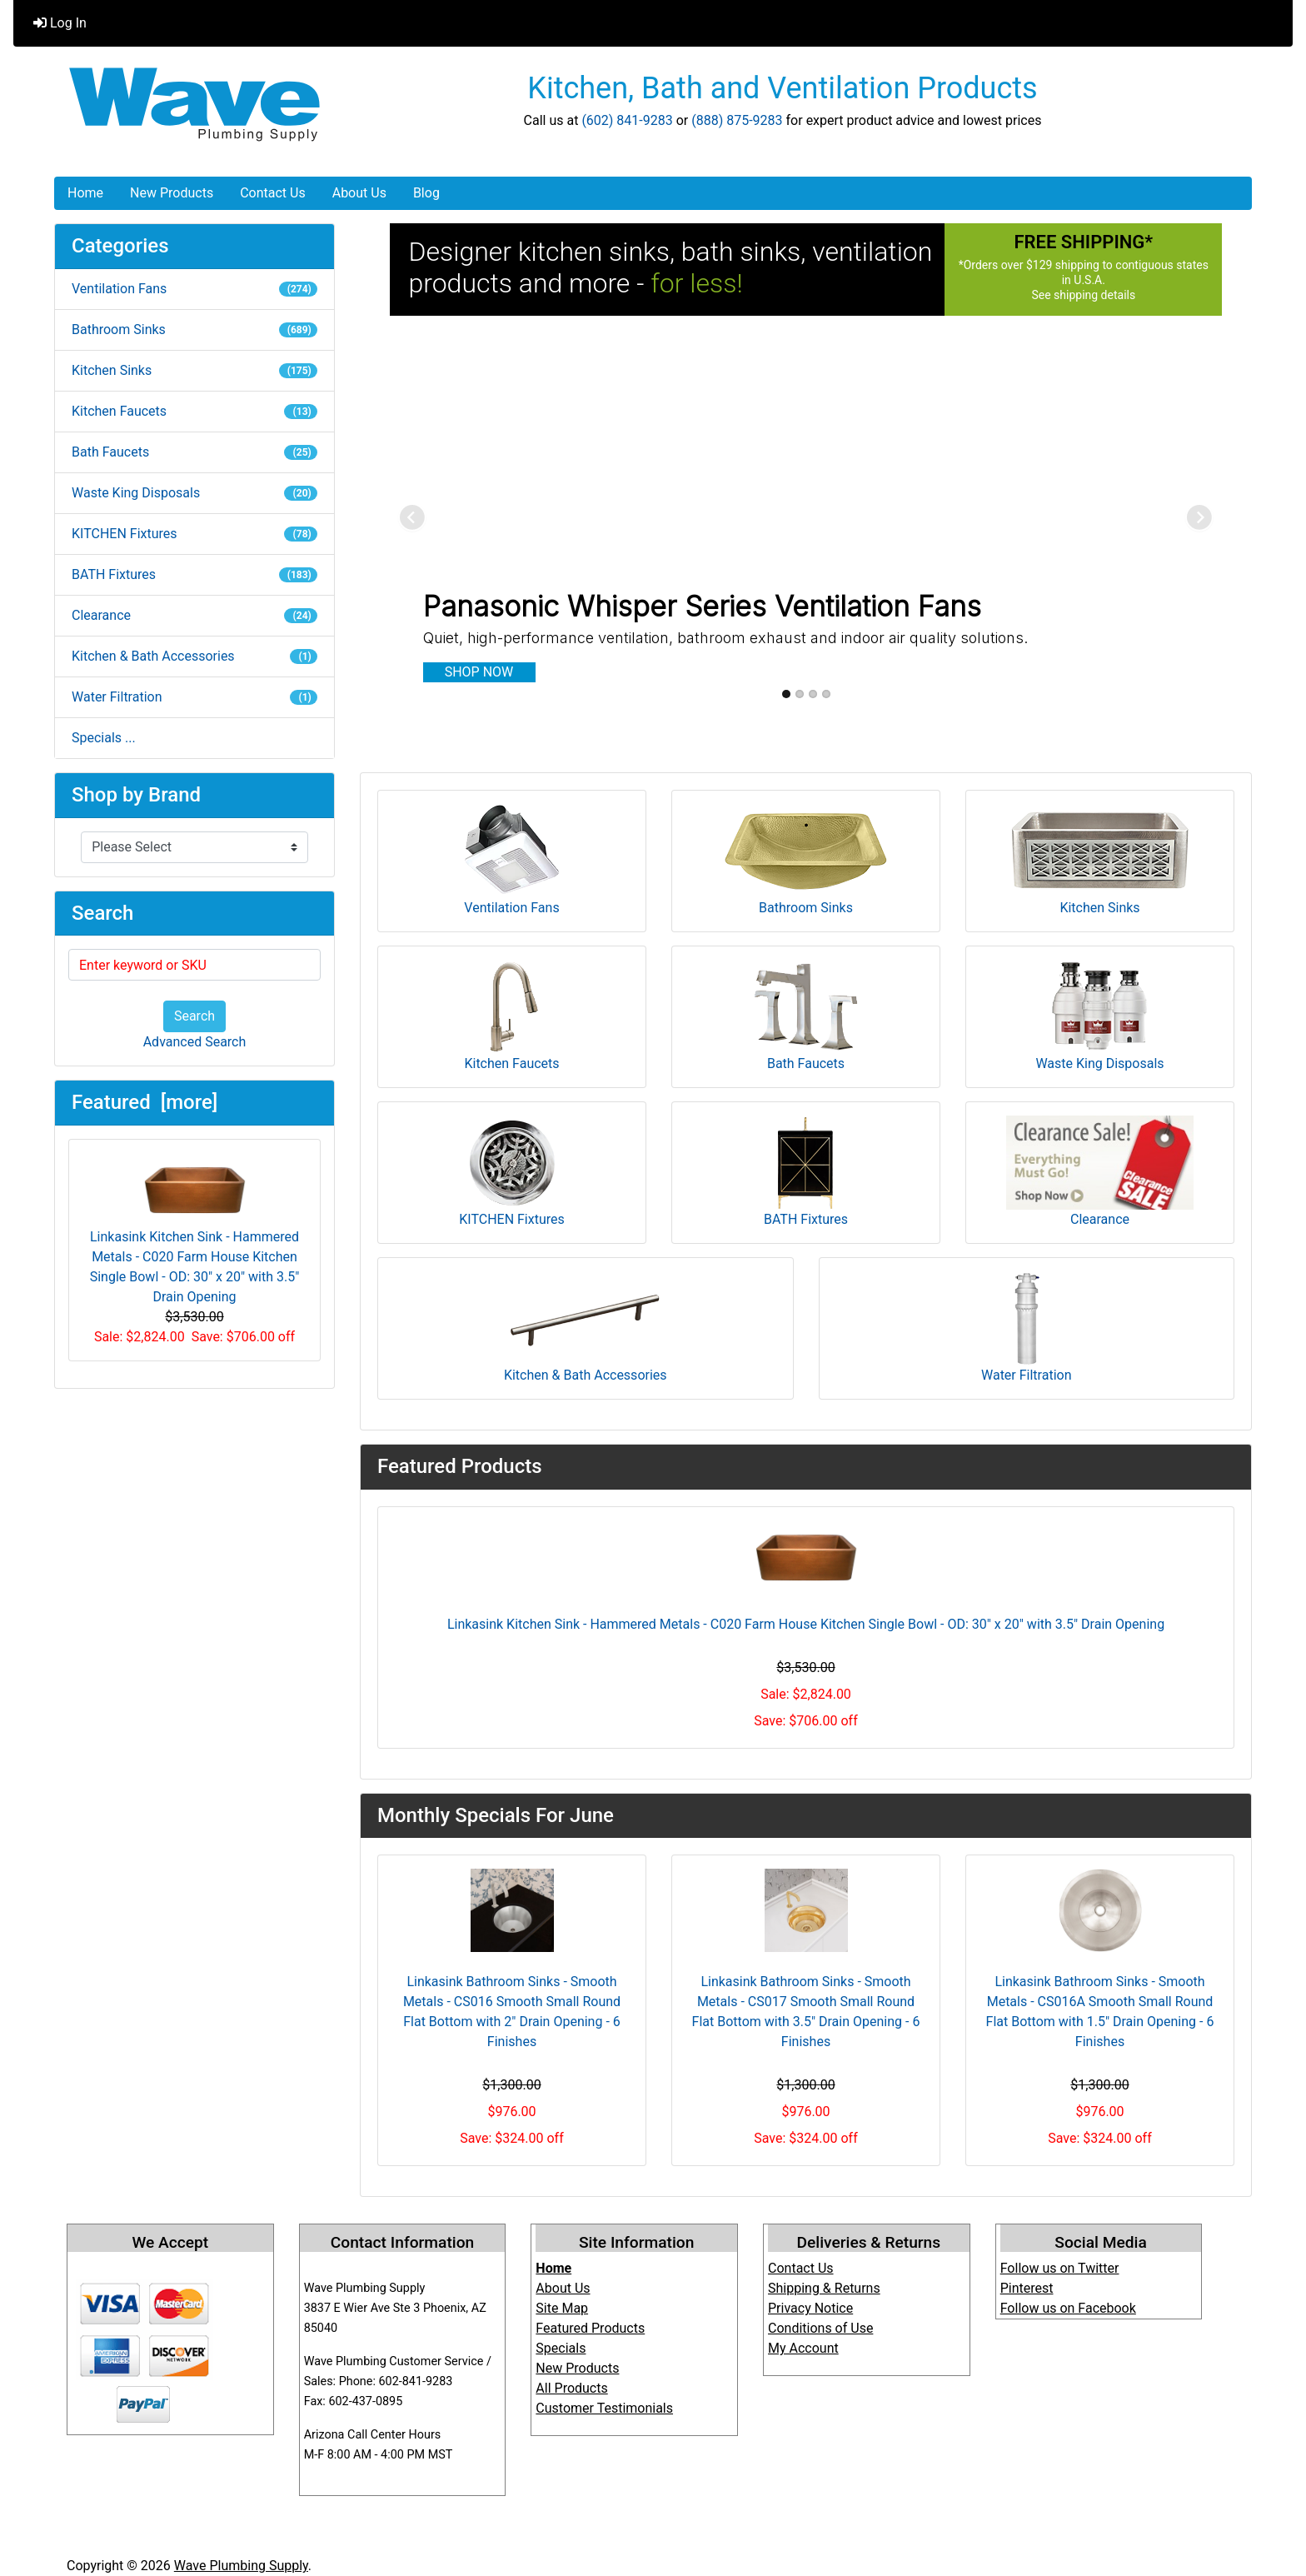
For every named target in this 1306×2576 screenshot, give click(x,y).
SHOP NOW (479, 672)
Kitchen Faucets (194, 411)
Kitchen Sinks (194, 370)
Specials (561, 2348)
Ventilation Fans (194, 289)
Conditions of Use (820, 2328)
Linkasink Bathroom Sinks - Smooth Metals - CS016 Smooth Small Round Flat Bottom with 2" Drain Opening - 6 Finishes (512, 2011)
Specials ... (104, 738)
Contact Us (273, 193)
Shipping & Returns (824, 2288)
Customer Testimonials (604, 2408)
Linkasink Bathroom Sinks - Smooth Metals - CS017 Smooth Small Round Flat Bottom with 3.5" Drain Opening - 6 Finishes (806, 2011)
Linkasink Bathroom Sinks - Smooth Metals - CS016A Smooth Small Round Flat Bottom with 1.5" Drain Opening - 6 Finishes (1100, 2011)
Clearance (194, 615)
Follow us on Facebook (1068, 2308)
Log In (60, 23)
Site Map (562, 2308)
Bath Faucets (194, 452)
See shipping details (1083, 295)
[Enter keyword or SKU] (194, 965)
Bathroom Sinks (194, 329)
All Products (571, 2388)
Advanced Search (195, 1042)
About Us (359, 193)
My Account (803, 2348)
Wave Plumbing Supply (241, 2566)
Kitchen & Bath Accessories (194, 656)
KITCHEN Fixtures (194, 534)
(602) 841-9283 (626, 120)
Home (85, 193)
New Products (171, 193)
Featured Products (590, 2328)
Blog (426, 193)
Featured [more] (144, 1102)
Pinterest (1027, 2288)
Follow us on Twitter (1059, 2268)
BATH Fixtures (194, 574)
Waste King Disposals (194, 493)
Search (194, 1016)
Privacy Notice (810, 2308)
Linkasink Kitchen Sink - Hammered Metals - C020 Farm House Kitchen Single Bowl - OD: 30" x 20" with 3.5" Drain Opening (195, 1229)
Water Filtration (194, 697)
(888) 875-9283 (736, 120)
